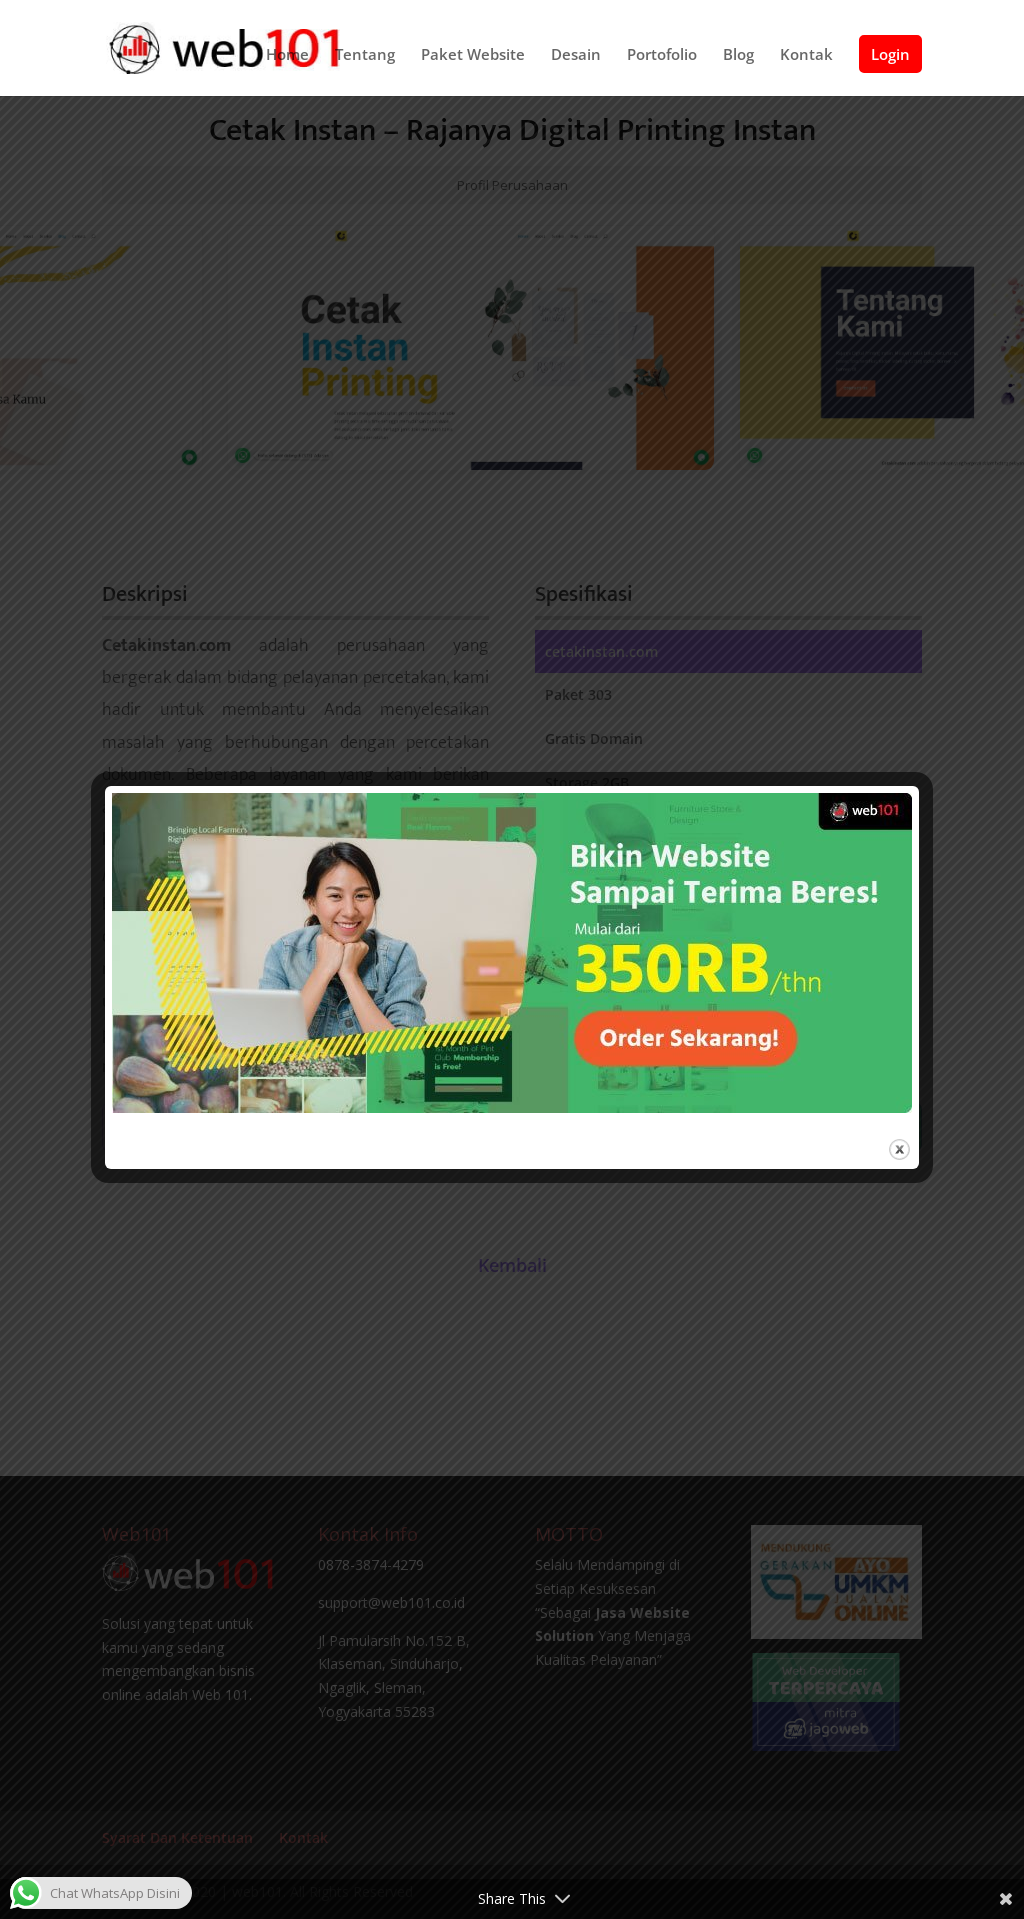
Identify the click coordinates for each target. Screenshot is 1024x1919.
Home (287, 55)
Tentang (365, 55)
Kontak (806, 55)
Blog (738, 55)
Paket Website (473, 55)
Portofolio (662, 55)
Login (890, 54)
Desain (576, 55)
